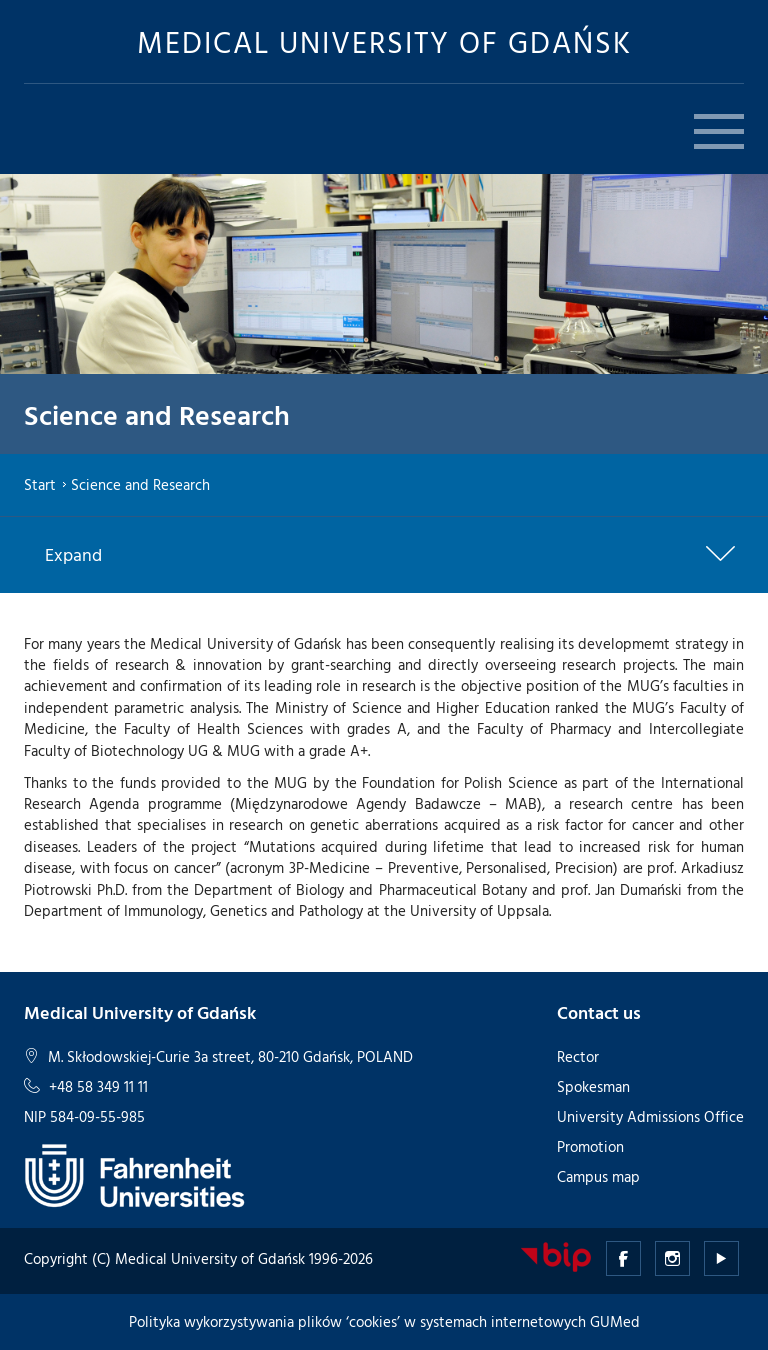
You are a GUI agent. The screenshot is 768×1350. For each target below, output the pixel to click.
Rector (578, 1056)
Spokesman (593, 1086)
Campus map (598, 1176)
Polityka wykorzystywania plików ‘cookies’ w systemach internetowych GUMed (384, 1321)
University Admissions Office (650, 1116)
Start (40, 484)
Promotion (590, 1146)
